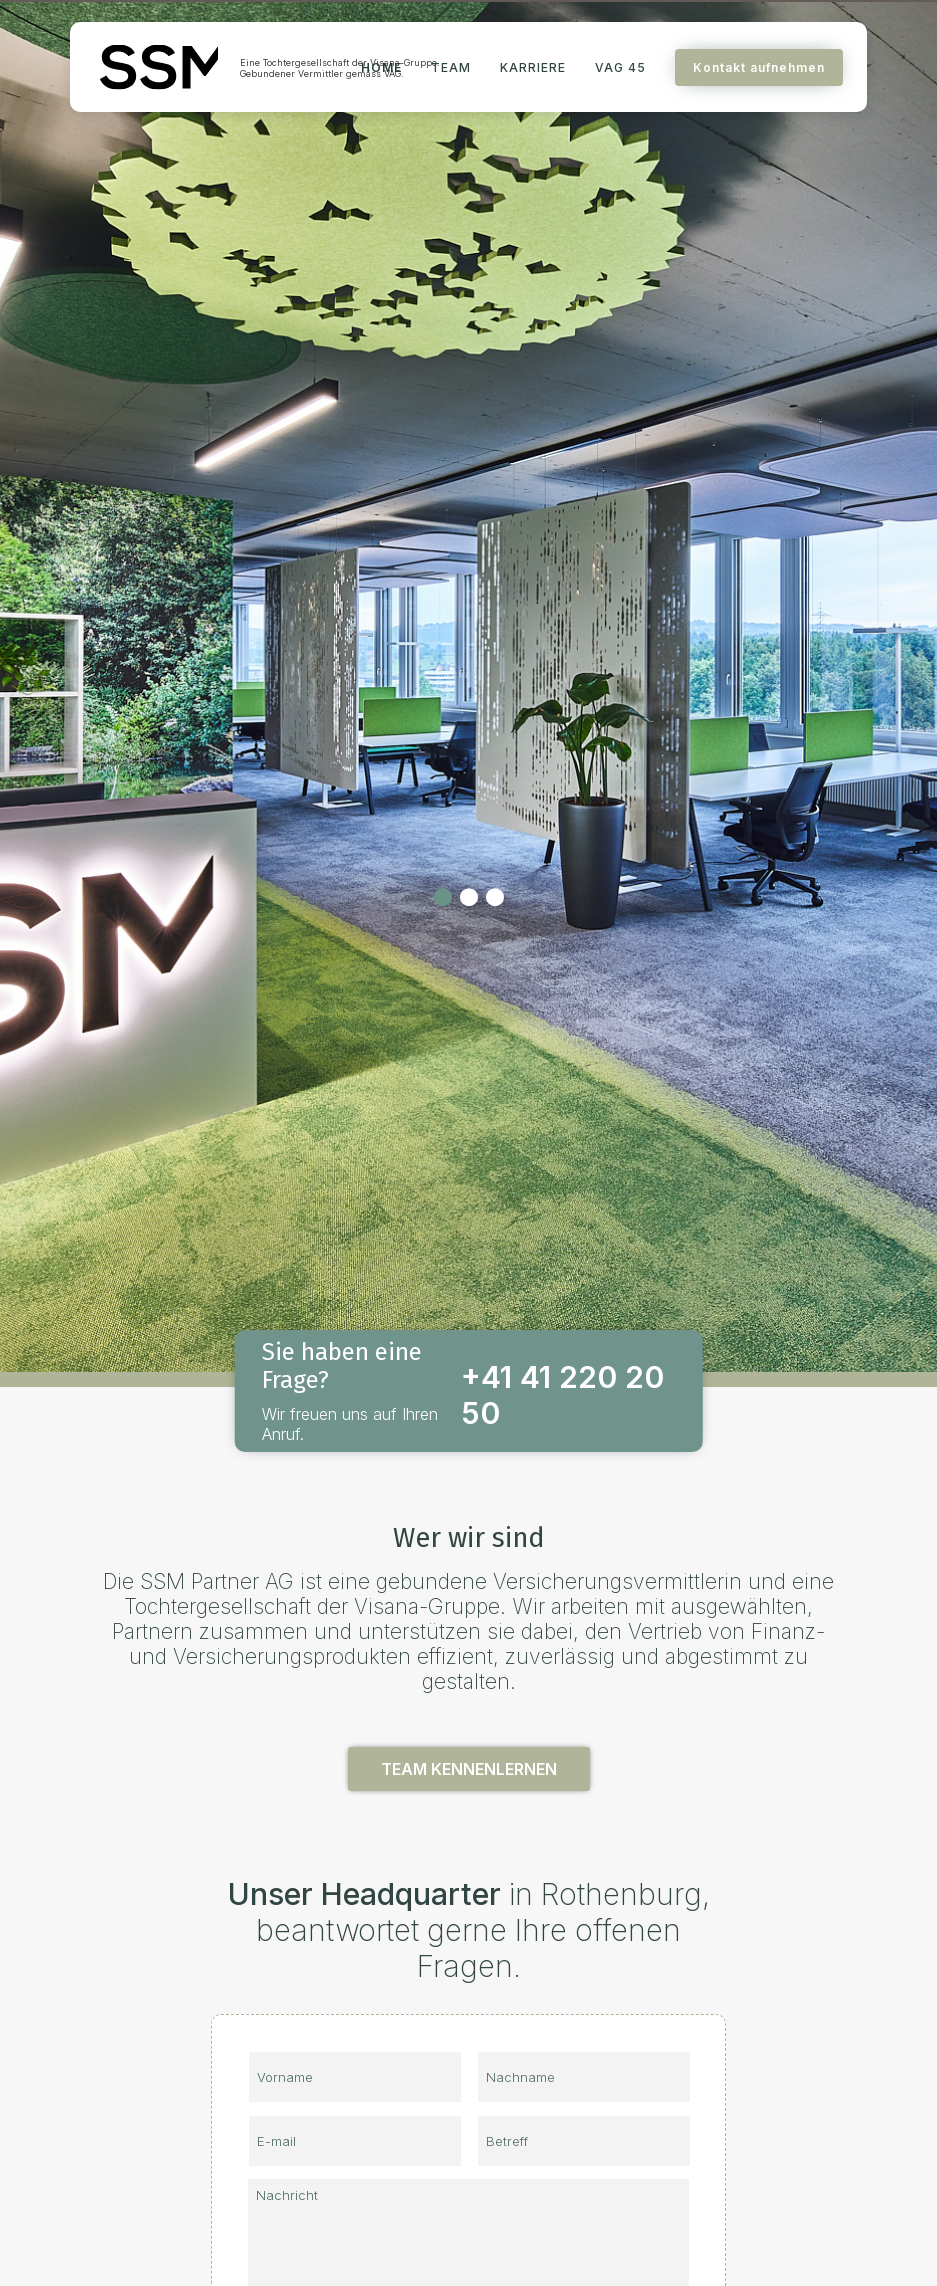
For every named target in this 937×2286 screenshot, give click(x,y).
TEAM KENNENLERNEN (469, 1769)
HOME (381, 67)
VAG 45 (620, 67)
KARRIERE (533, 67)
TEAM (451, 67)
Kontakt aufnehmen (759, 67)
